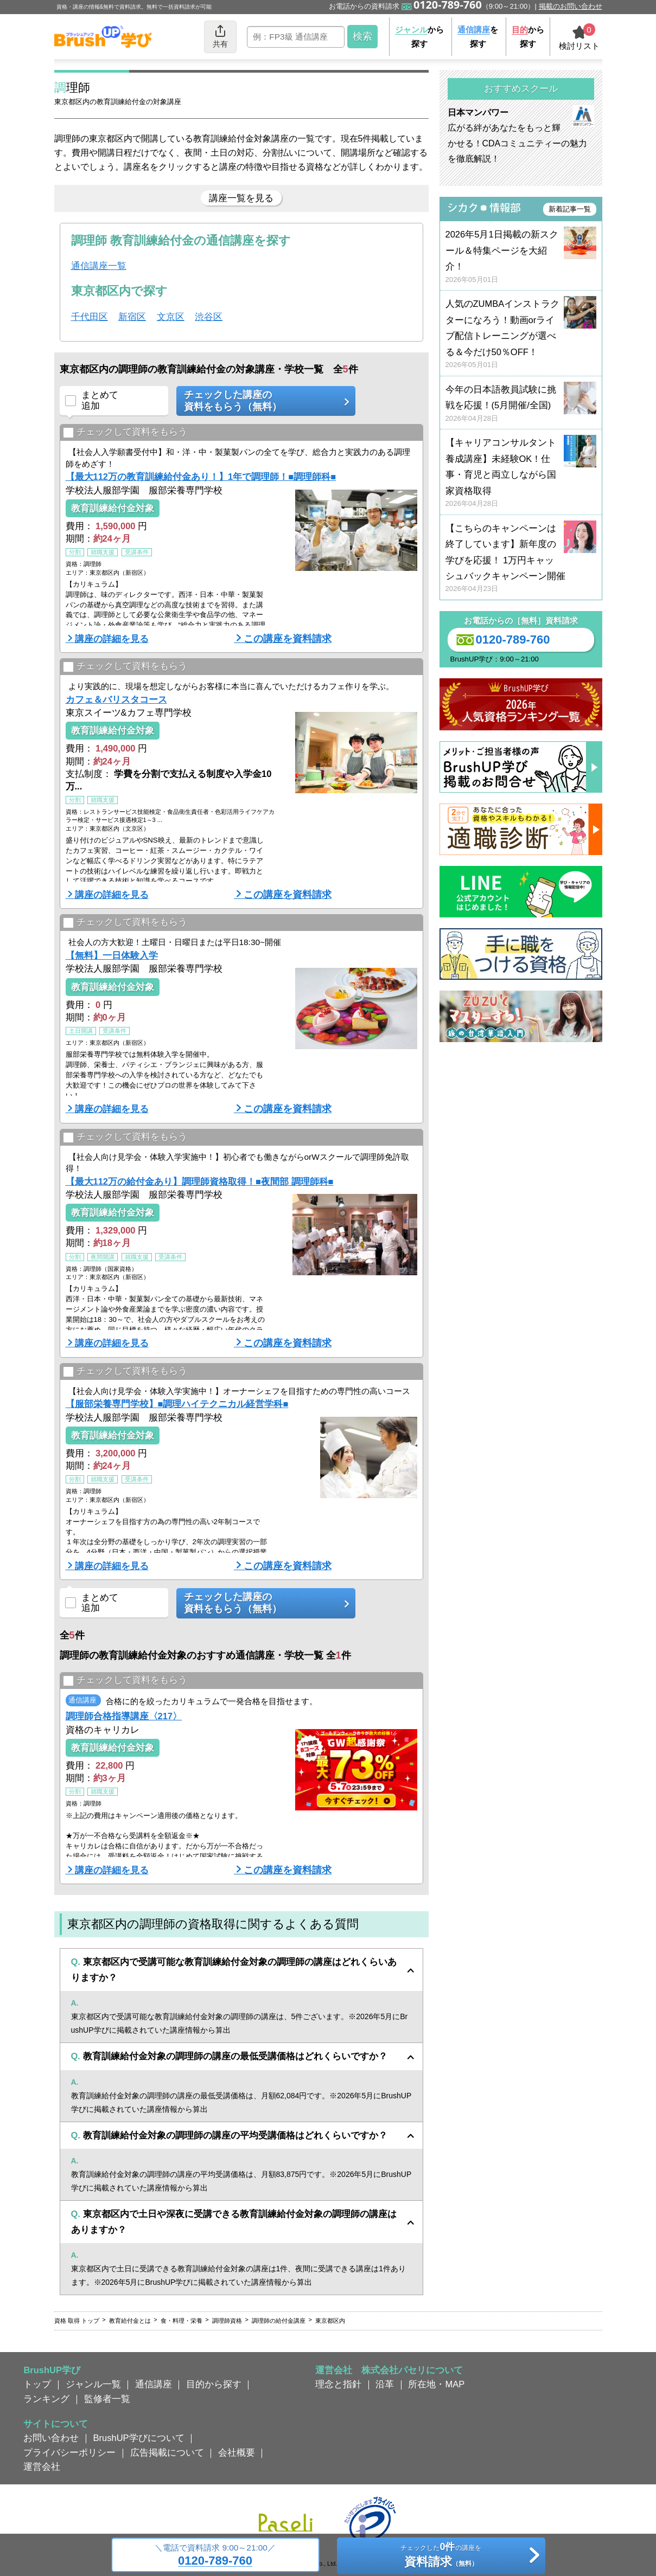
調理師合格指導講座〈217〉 (124, 1716)
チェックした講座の (262, 401)
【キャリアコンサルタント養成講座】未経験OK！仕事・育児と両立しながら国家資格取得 (520, 473)
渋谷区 (208, 317)
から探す (419, 36)
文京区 (170, 317)
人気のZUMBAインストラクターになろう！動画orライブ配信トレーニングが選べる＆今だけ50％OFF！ (520, 334)
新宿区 (132, 317)
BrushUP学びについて (138, 2438)
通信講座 (153, 2384)
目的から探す (213, 2384)
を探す (477, 36)
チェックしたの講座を (441, 2556)
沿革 (384, 2384)
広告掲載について (167, 2452)
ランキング (46, 2399)
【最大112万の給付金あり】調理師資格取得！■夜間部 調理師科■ (200, 1181)
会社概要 (236, 2452)
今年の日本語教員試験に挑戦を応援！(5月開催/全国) (520, 404)
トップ (37, 2384)
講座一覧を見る (241, 198)
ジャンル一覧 (93, 2384)
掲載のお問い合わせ (570, 6)
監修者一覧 (107, 2399)
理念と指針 (338, 2384)
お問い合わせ (51, 2438)
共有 (220, 36)
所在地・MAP (436, 2384)
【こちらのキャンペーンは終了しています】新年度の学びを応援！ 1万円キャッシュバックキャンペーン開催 (520, 558)
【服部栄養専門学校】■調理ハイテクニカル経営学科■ (177, 1404)
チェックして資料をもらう (125, 432)
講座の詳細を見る (112, 639)
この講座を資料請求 (288, 638)
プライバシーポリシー (69, 2452)
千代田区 (89, 317)
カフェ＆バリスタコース (116, 699)
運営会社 (41, 2466)
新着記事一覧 (570, 209)
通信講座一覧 (98, 266)
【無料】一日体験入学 (112, 955)
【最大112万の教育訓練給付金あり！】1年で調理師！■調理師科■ (201, 476)
